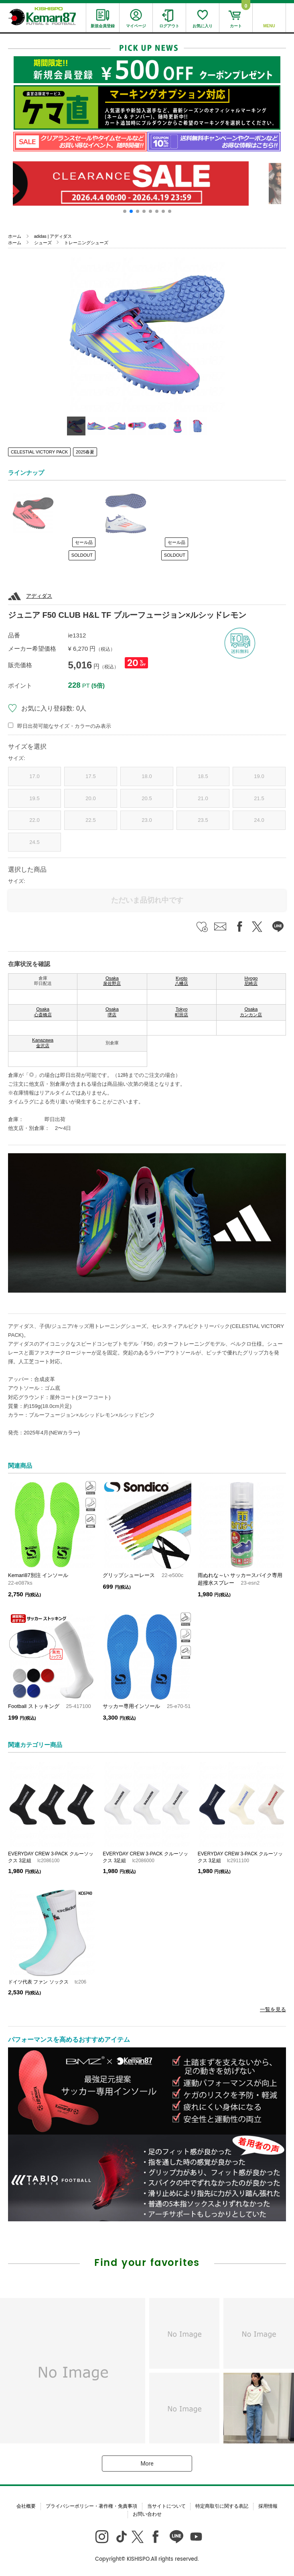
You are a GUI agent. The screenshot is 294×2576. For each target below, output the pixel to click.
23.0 (147, 820)
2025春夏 (85, 451)
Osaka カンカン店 (251, 1012)
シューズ (43, 242)
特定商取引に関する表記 (221, 2506)
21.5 (259, 798)
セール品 (84, 542)
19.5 (34, 798)
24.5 (34, 842)
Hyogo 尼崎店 (251, 981)
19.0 (259, 776)
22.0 (34, 820)
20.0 (90, 798)
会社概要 (26, 2506)
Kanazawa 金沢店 (42, 1043)
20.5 (147, 798)
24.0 (259, 820)
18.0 (147, 776)
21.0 (203, 798)
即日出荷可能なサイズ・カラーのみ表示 (64, 726)
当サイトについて (166, 2506)
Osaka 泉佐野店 (112, 981)
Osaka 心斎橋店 (43, 1012)
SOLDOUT (82, 555)
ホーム (14, 236)
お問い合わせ (147, 2514)
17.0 (34, 776)
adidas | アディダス (53, 236)
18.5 (203, 776)
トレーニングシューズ (86, 242)
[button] (124, 211)
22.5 (90, 820)
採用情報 (268, 2506)
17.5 (90, 776)
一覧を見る (273, 2009)
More (146, 2463)
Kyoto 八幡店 (181, 981)
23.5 (203, 820)
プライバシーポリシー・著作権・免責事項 (91, 2506)
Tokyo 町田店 (181, 1012)
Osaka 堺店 (112, 1012)
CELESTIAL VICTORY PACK (39, 451)
